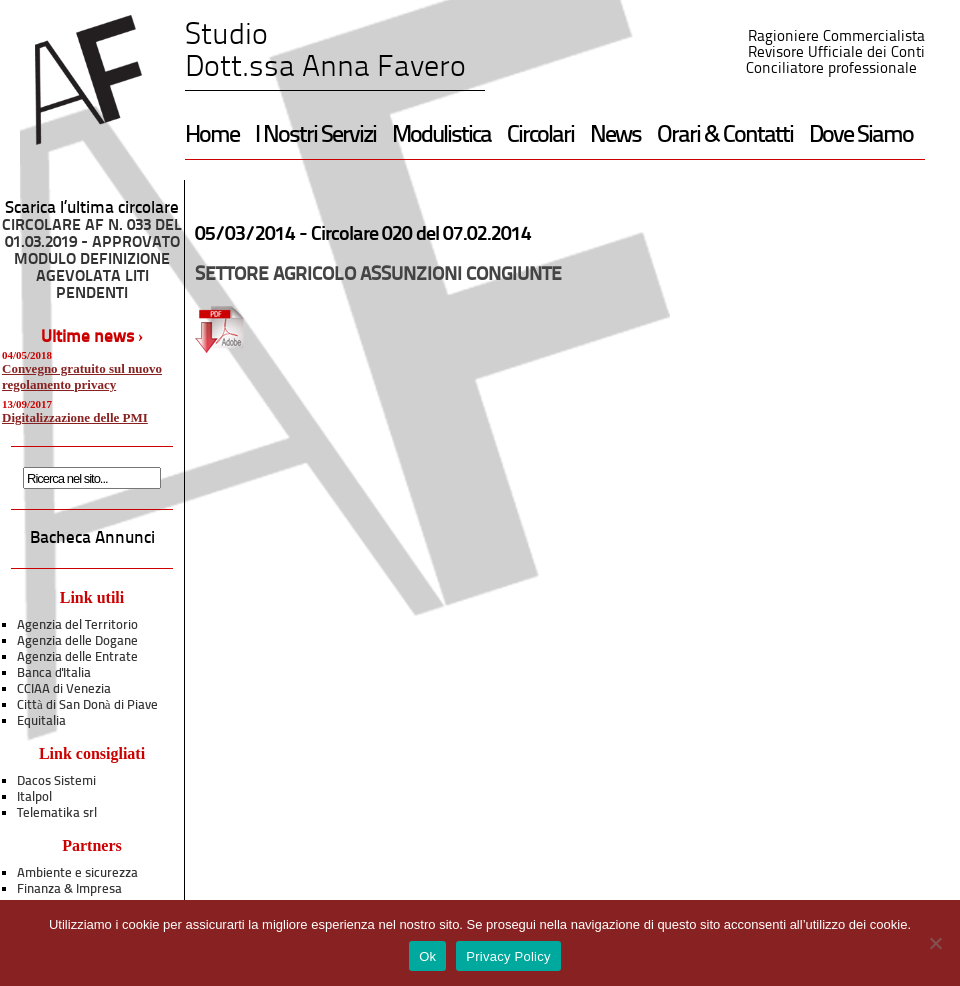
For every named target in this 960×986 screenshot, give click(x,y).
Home (212, 136)
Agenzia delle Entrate (77, 657)
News (615, 136)
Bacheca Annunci (92, 538)
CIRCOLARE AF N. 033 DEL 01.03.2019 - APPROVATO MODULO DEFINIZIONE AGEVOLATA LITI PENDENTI (92, 260)
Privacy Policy (508, 956)
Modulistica (441, 136)
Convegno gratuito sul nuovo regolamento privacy (82, 376)
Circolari (540, 136)
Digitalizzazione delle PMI (75, 417)
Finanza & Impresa (69, 889)
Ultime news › (92, 337)
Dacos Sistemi (56, 781)
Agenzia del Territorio (77, 625)
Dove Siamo (861, 136)
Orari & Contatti (725, 136)
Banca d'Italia (54, 673)
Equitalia (41, 721)
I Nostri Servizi (315, 136)
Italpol (34, 797)
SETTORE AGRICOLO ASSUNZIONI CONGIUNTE (378, 275)
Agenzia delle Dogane (77, 641)
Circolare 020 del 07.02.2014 (421, 235)
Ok (427, 956)
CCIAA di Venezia (64, 689)
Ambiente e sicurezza (77, 873)
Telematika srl (57, 813)
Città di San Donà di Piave (87, 705)
